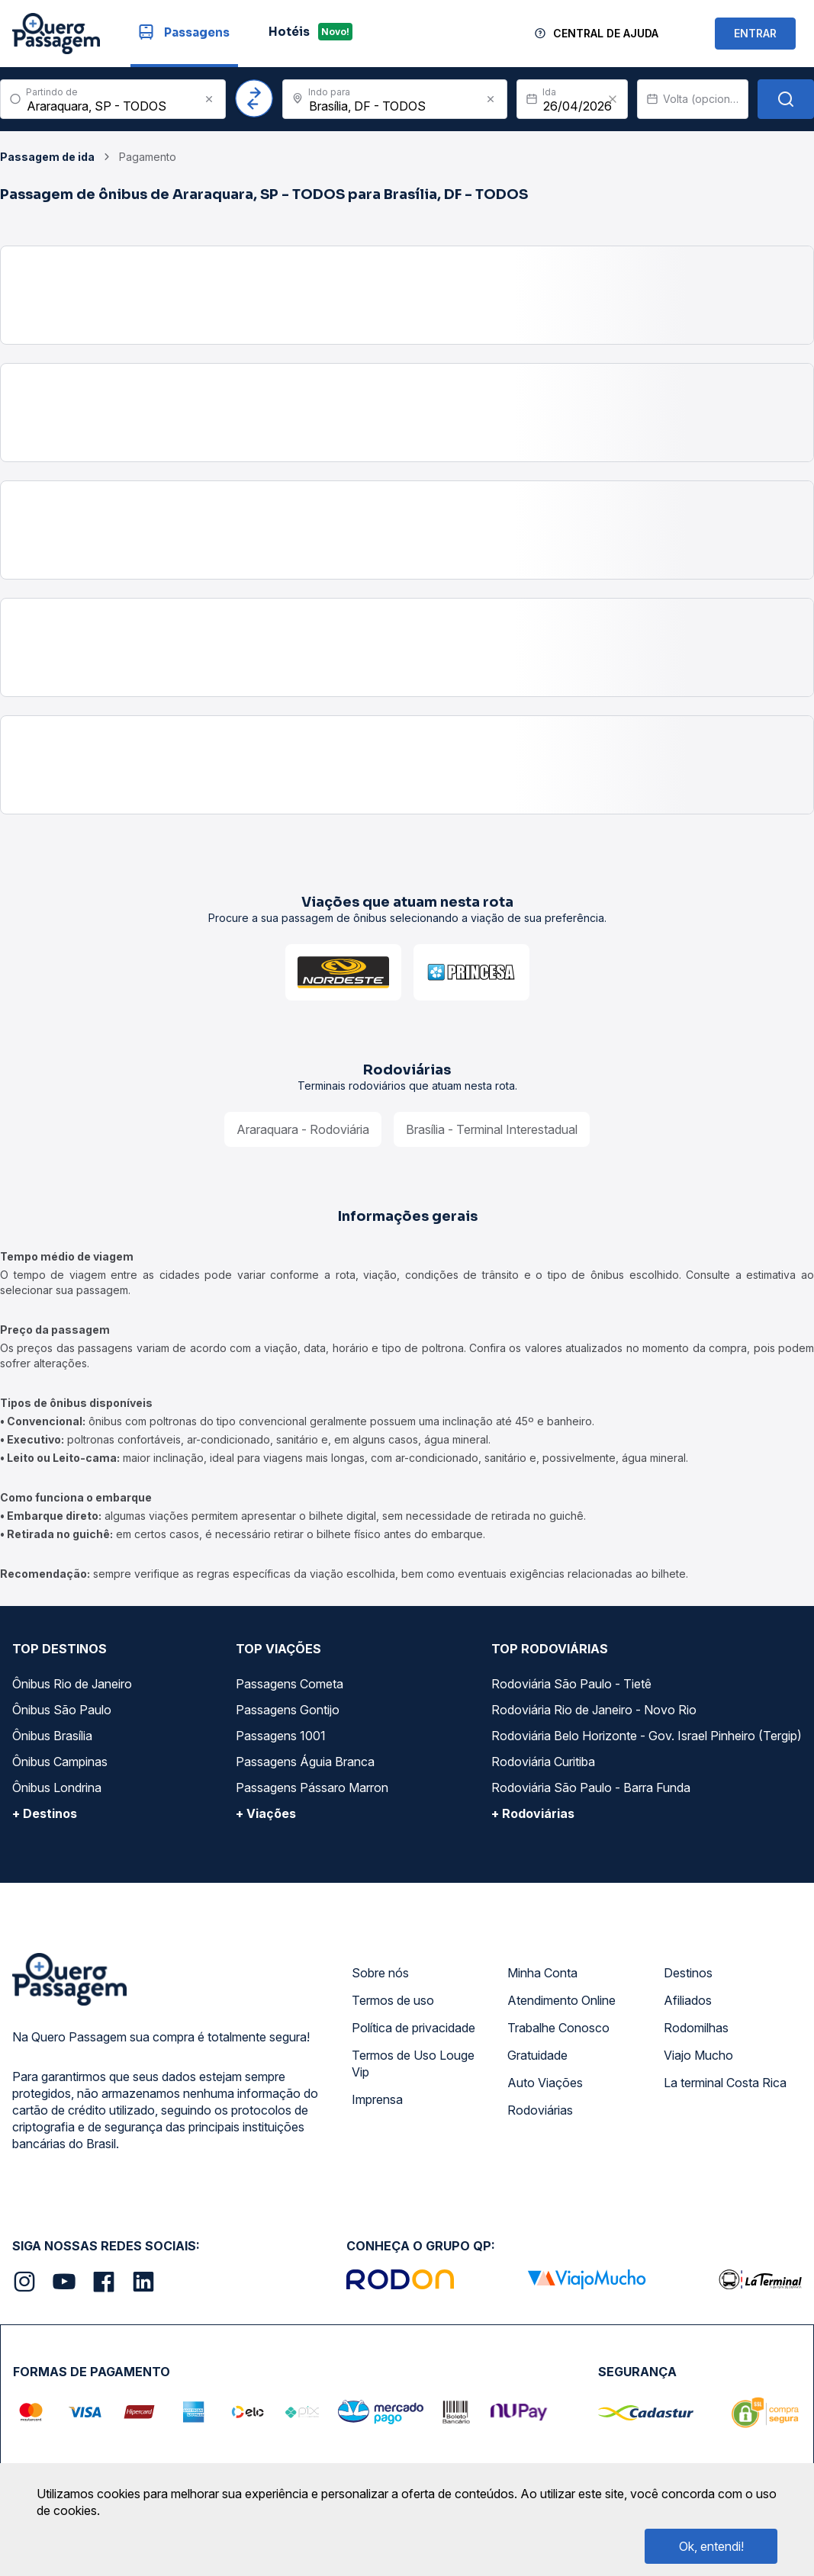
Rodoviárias (540, 2110)
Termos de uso (393, 2000)
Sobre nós (380, 1972)
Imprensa (377, 2099)
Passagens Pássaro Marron (312, 1787)
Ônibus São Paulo (61, 1709)
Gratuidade (537, 2055)
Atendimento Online (561, 2000)
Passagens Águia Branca (305, 1761)
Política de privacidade (413, 2027)
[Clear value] (612, 99)
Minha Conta (542, 1972)
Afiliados (688, 2000)
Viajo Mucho (698, 2055)
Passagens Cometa (289, 1683)
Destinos (688, 1972)
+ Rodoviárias (532, 1813)
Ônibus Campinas (60, 1761)
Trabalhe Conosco (558, 2027)
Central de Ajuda (605, 33)
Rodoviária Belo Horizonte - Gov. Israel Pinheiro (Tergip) (646, 1735)
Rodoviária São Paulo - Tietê (571, 1683)
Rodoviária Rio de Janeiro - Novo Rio (594, 1709)
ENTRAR (755, 33)
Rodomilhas (696, 2027)
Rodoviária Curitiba (543, 1761)
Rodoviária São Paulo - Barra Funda (590, 1787)
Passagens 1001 (281, 1735)
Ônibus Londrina (56, 1787)
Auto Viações (545, 2082)
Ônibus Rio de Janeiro (72, 1683)
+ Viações (266, 1813)
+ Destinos (44, 1813)
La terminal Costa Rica (725, 2082)
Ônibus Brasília (52, 1735)
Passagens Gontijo (287, 1709)
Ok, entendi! (711, 2546)
